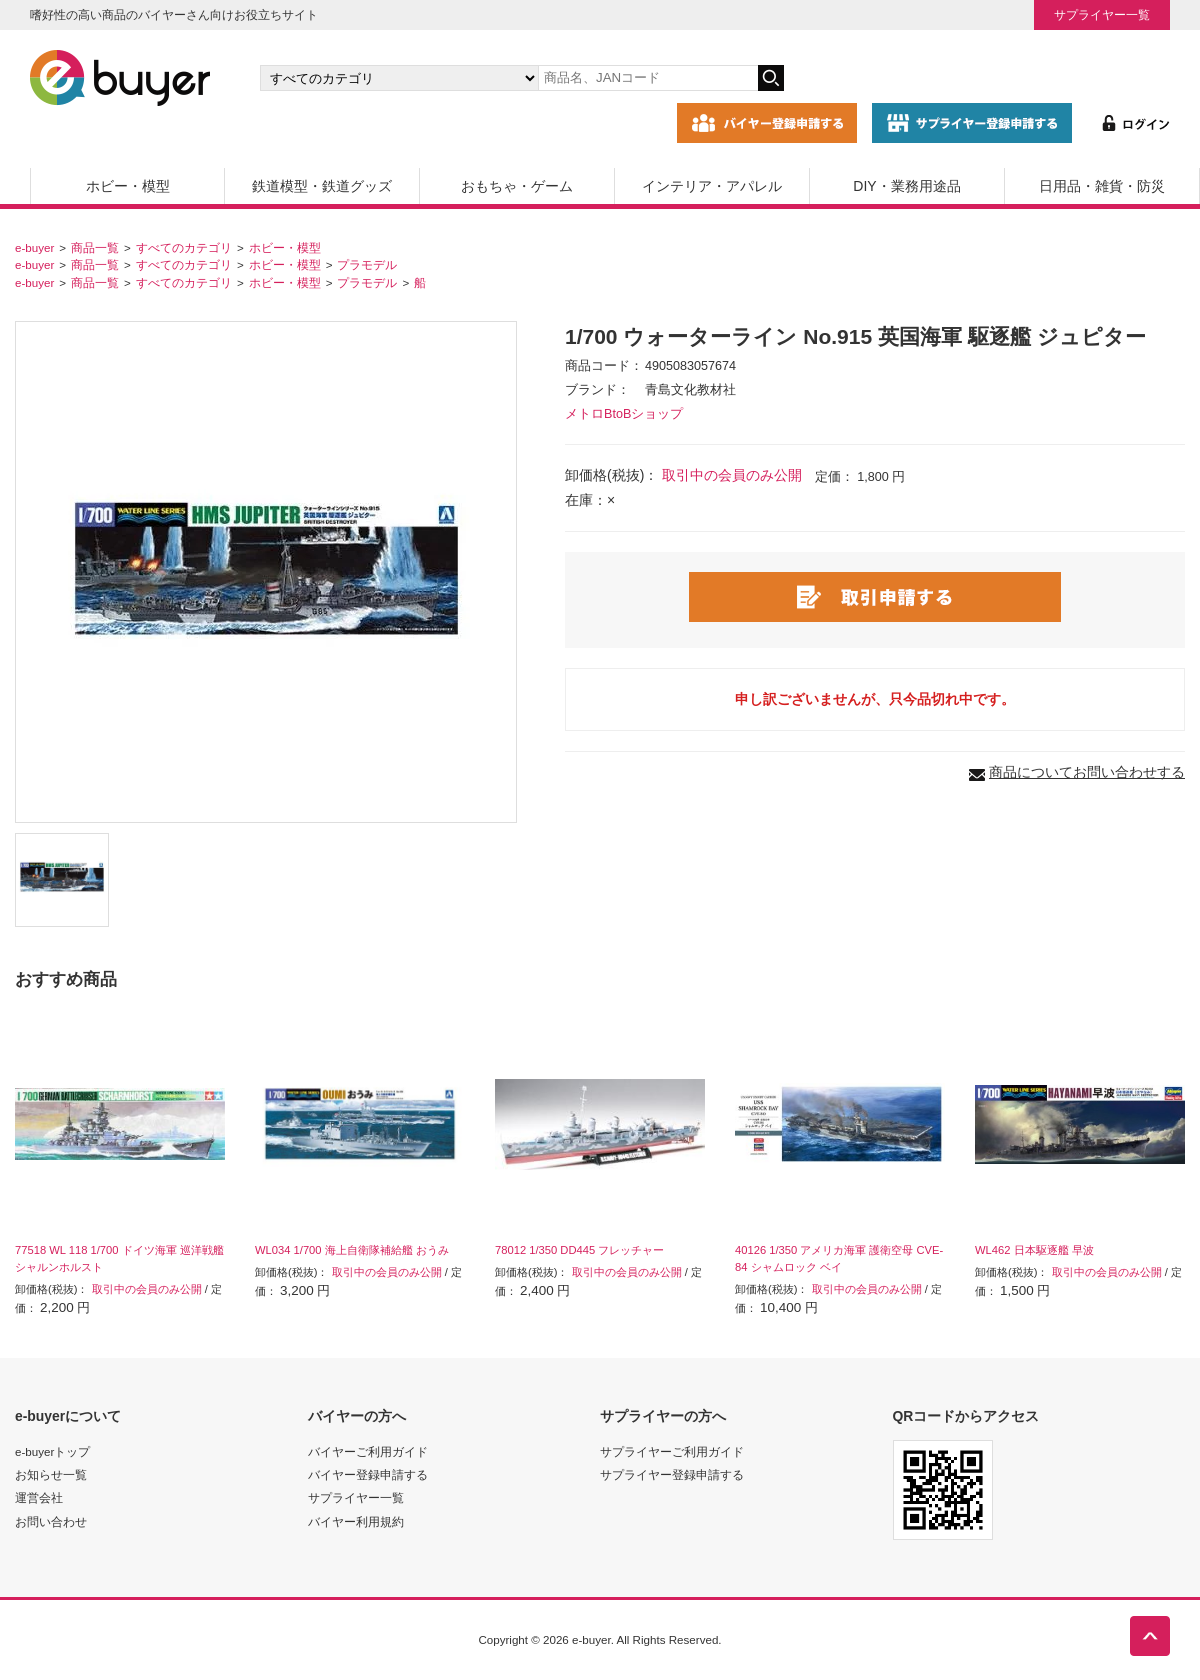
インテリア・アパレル (712, 186)
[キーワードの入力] (648, 78)
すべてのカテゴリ (184, 247)
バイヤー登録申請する (368, 1474)
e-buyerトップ (52, 1451)
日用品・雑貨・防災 (1102, 186)
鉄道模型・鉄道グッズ (322, 186)
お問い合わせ (51, 1521)
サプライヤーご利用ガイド (672, 1451)
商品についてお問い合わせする (1087, 772)
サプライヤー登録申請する (672, 1474)
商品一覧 (95, 247)
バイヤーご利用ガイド (368, 1451)
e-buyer (34, 247)
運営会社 (39, 1497)
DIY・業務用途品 (906, 186)
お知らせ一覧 (51, 1474)
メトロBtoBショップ (624, 414)
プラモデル (367, 264)
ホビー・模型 (128, 186)
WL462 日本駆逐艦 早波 (1034, 1250)
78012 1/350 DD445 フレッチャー (579, 1250)
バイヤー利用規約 (356, 1521)
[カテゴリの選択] (399, 78)
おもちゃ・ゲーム (517, 186)
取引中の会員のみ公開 (732, 475)
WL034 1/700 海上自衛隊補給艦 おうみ (352, 1250)
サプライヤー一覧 (1102, 14)
